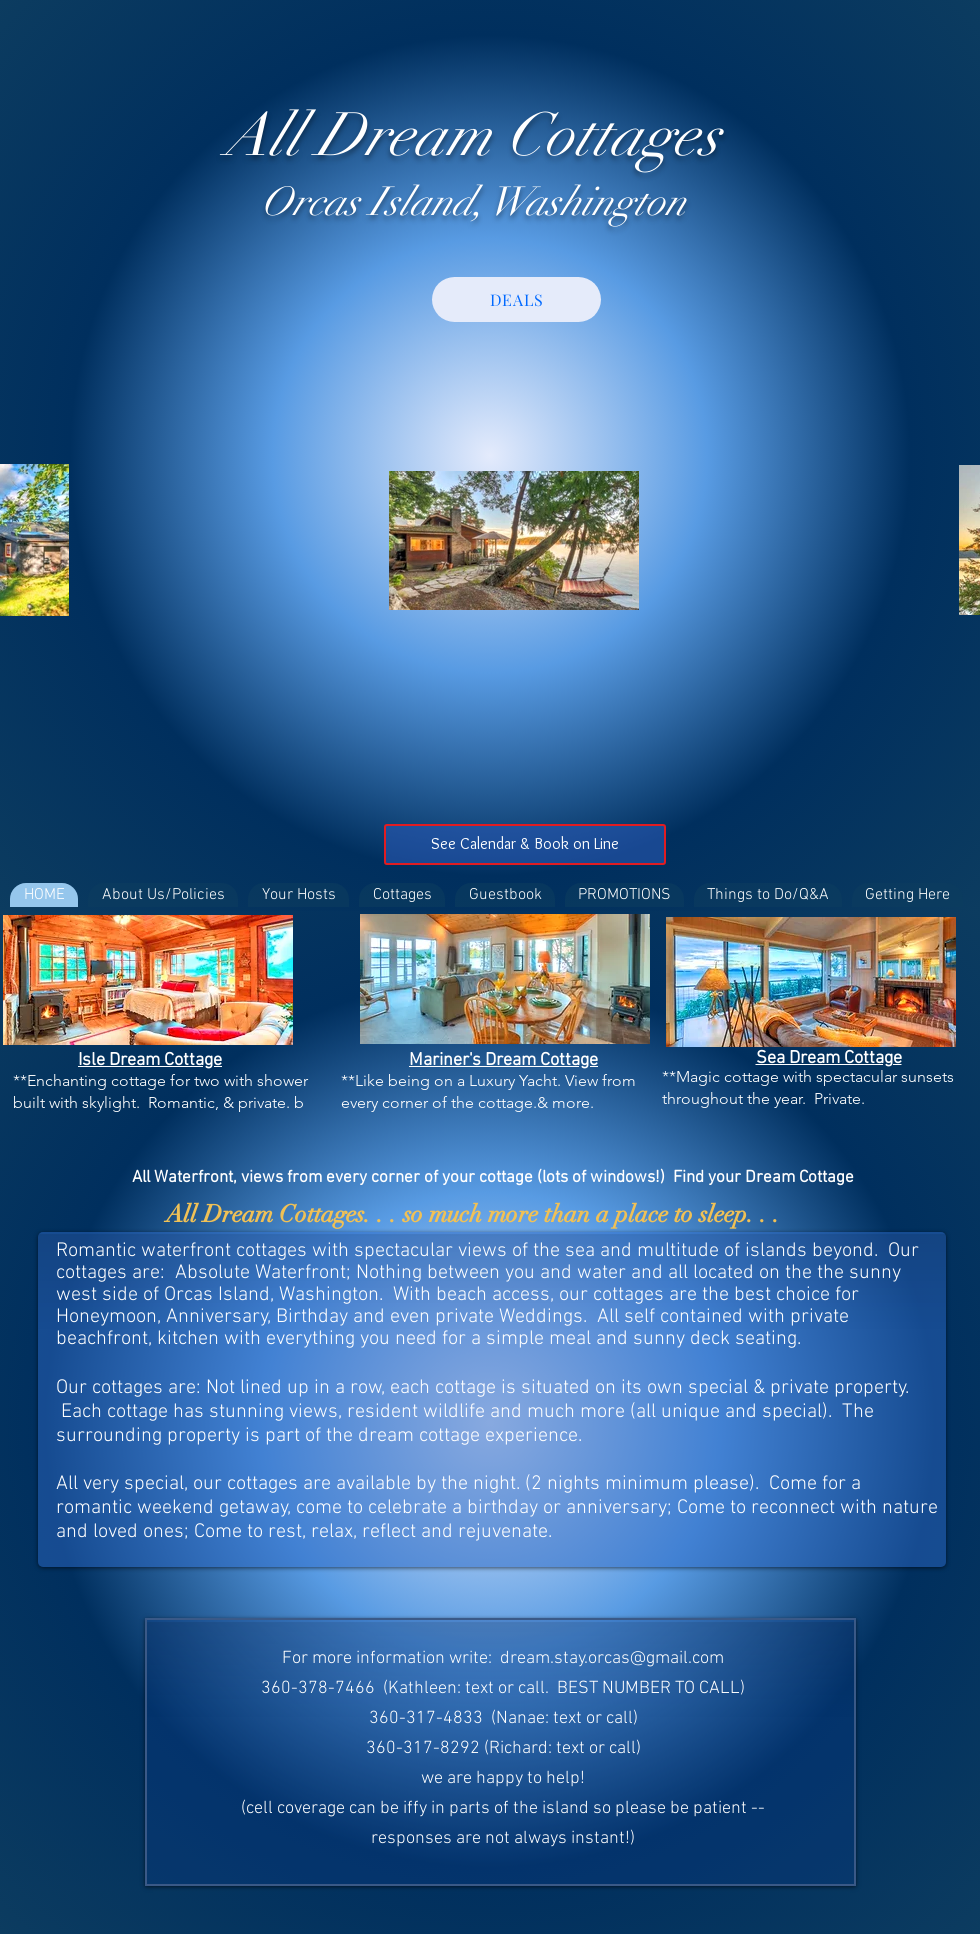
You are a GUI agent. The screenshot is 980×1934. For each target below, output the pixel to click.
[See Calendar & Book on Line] (525, 844)
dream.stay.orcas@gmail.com (612, 1658)
